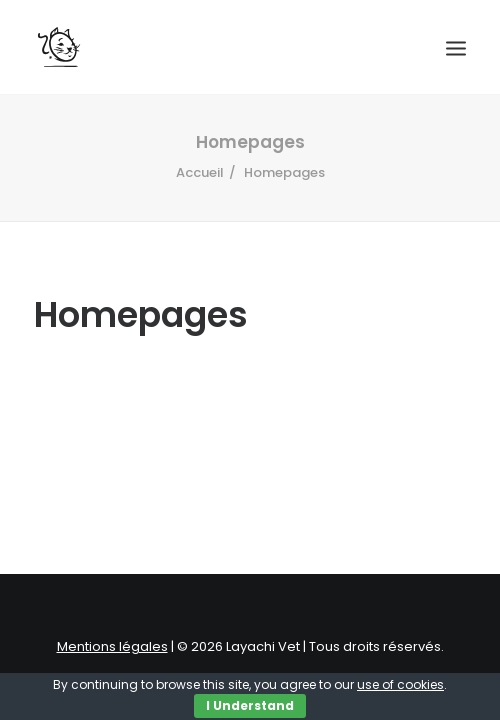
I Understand (250, 705)
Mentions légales (112, 646)
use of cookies (400, 684)
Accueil (200, 172)
